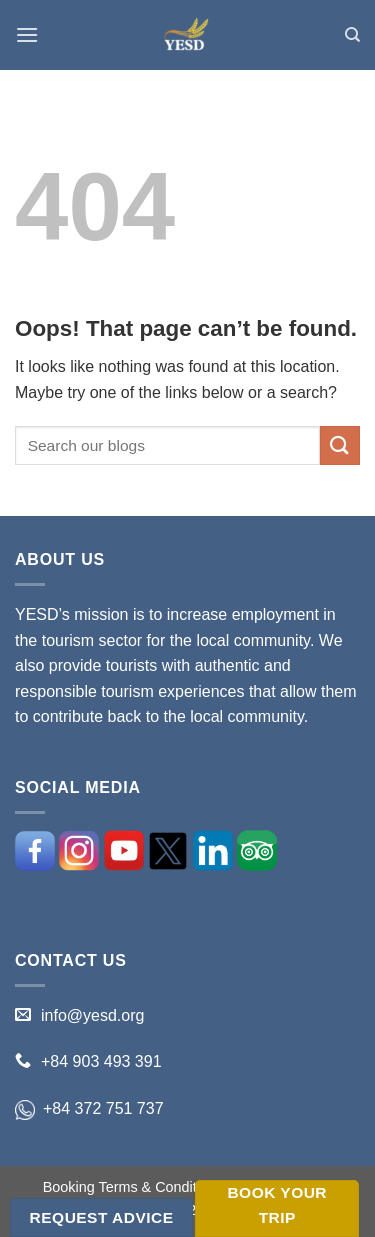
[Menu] (27, 34)
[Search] (352, 35)
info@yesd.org (92, 1015)
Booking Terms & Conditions (133, 1187)
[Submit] (340, 445)
